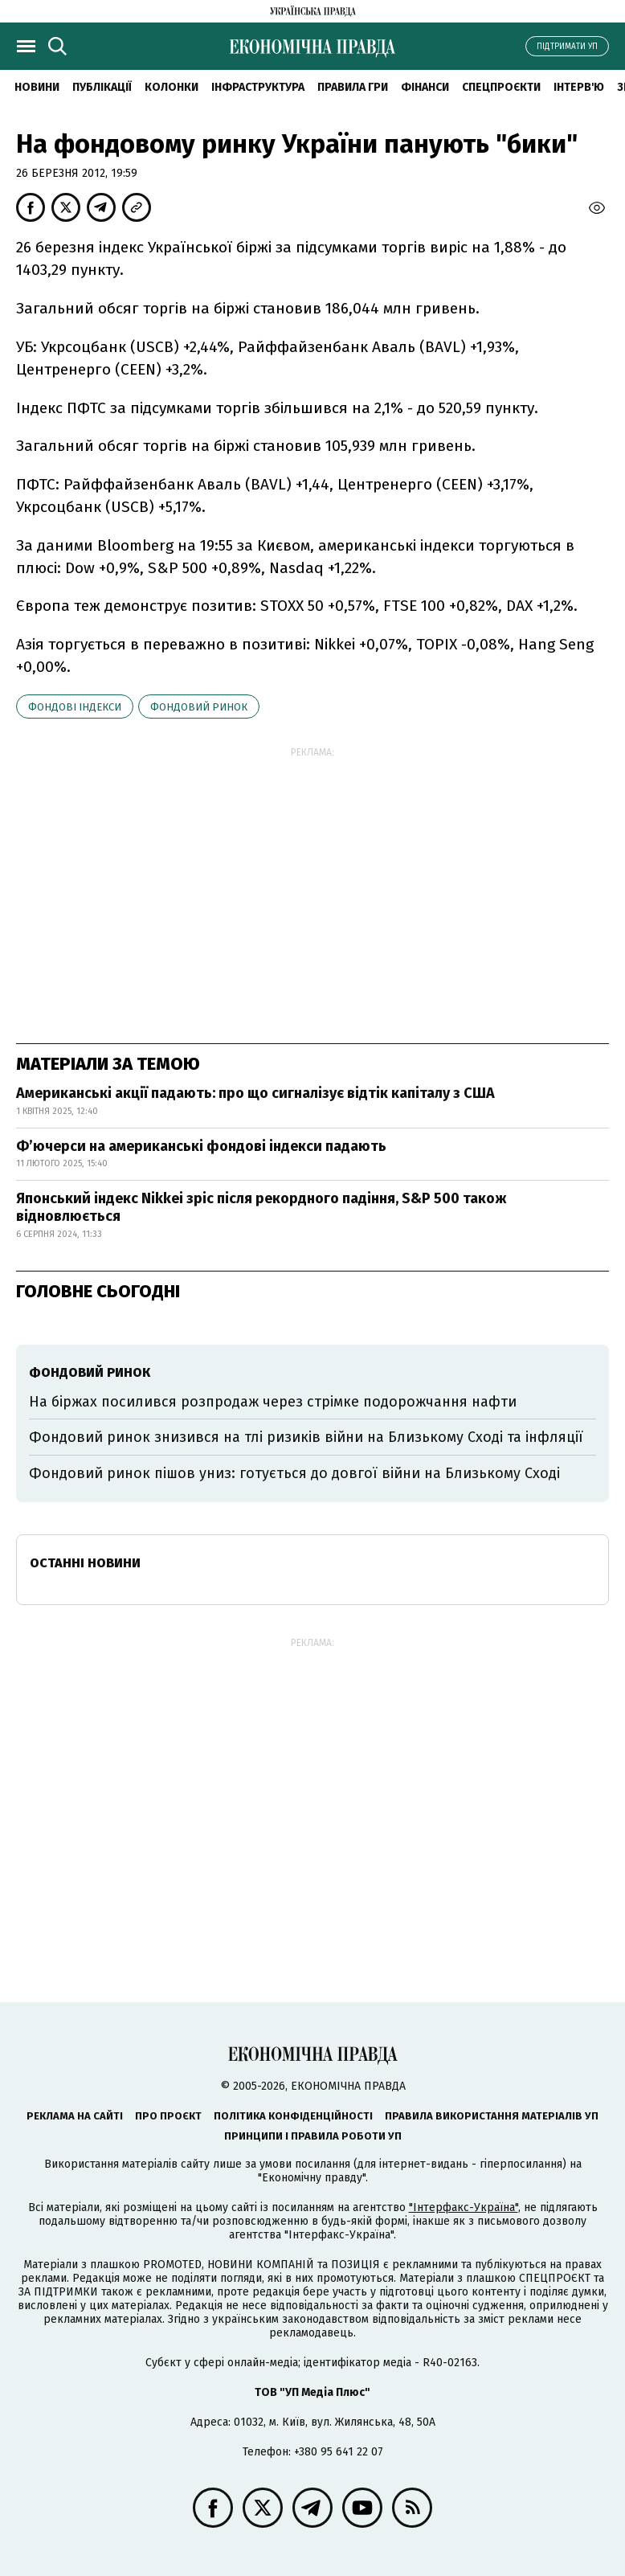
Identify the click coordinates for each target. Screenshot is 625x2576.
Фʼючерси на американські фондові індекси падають (201, 1146)
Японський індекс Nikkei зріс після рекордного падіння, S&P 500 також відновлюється (261, 1207)
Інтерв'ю (579, 87)
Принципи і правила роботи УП (313, 2136)
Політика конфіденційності (293, 2116)
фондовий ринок (198, 707)
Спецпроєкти (501, 87)
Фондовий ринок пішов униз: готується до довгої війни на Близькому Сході (294, 1473)
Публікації (102, 87)
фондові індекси (74, 707)
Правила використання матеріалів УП (491, 2116)
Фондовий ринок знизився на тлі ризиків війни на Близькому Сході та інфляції (306, 1437)
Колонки (171, 87)
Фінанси (425, 87)
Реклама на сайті (75, 2116)
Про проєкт (168, 2116)
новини (36, 87)
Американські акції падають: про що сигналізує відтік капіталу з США (255, 1093)
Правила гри (352, 87)
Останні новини (85, 1563)
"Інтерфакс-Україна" (463, 2207)
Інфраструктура (257, 87)
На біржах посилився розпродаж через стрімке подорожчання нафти (273, 1402)
